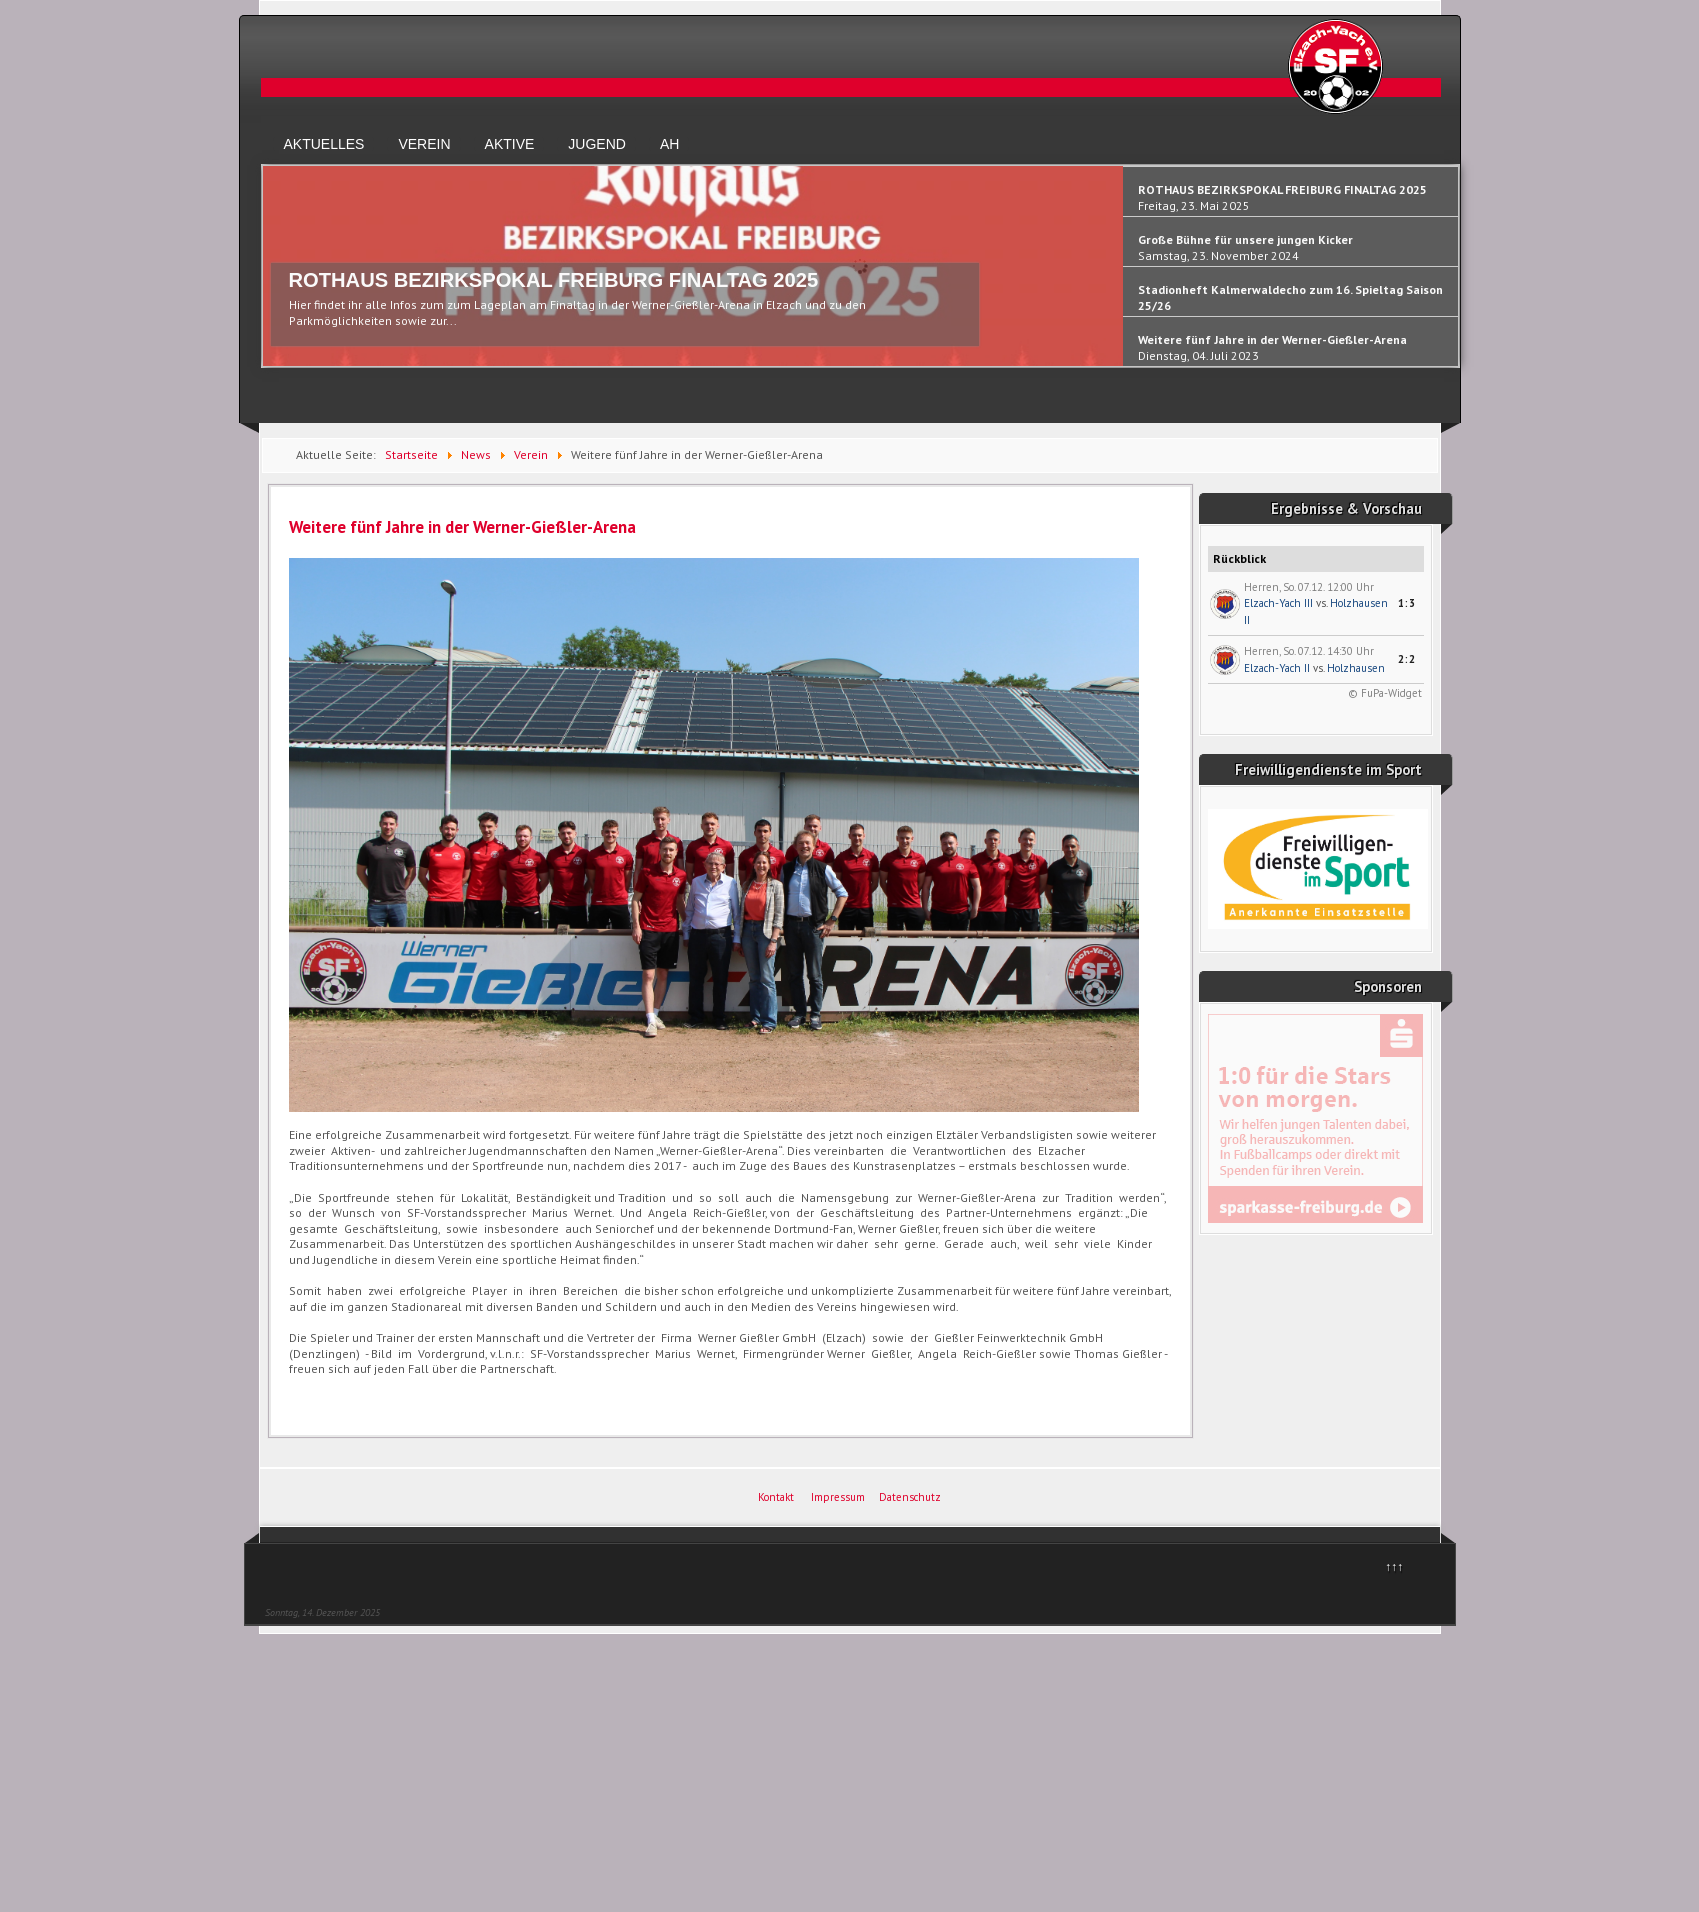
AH (669, 144)
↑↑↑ (1394, 1566)
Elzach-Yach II (1277, 668)
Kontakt (776, 1497)
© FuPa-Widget (1385, 693)
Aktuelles (324, 144)
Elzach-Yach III (1278, 603)
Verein (424, 144)
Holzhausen (1356, 668)
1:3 (1407, 603)
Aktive (510, 144)
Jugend (597, 144)
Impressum (838, 1497)
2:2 (1407, 659)
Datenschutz (910, 1497)
